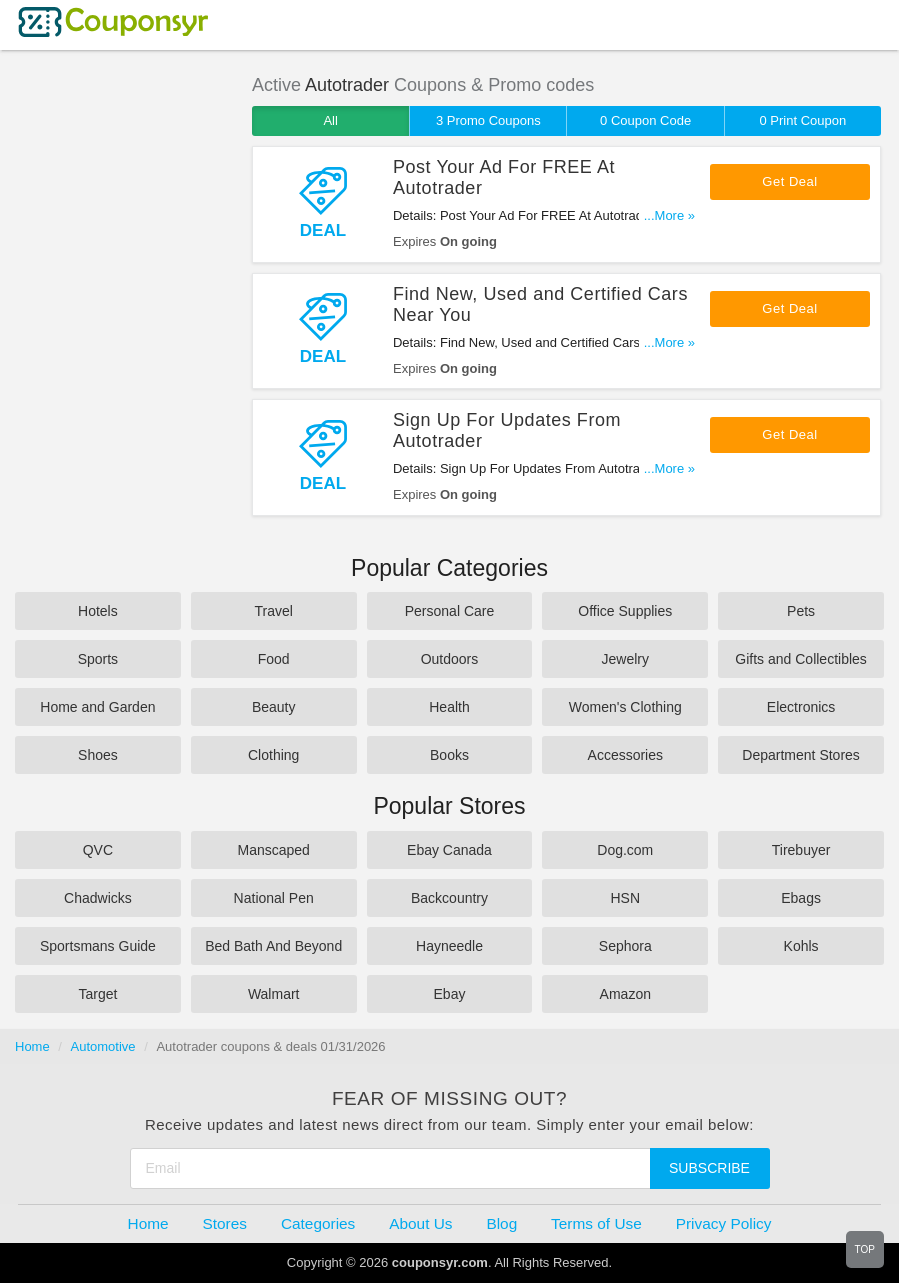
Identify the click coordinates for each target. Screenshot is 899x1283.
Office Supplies (625, 611)
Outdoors (450, 659)
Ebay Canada (449, 850)
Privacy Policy (724, 1223)
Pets (801, 611)
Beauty (274, 707)
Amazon (625, 994)
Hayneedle (449, 946)
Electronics (801, 707)
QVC (98, 850)
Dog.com (625, 850)
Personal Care (450, 611)
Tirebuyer (801, 850)
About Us (420, 1223)
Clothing (273, 755)
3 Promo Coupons (488, 120)
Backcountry (449, 898)
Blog (501, 1223)
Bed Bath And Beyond (273, 946)
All (330, 120)
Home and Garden (97, 707)
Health (449, 707)
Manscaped (274, 850)
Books (449, 755)
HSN (626, 898)
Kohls (801, 946)
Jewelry (625, 659)
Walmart (274, 994)
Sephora (625, 946)
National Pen (274, 898)
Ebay (450, 994)
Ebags (801, 898)
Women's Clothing (625, 707)
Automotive (103, 1046)
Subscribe (709, 1168)
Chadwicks (98, 898)
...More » (669, 215)
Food (274, 659)
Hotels (98, 611)
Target (97, 994)
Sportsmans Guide (98, 946)
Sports (98, 659)
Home (32, 1046)
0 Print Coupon (802, 120)
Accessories (625, 755)
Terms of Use (596, 1223)
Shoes (98, 755)
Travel (274, 611)
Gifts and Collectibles (801, 659)
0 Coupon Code (645, 120)
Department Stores (801, 755)
